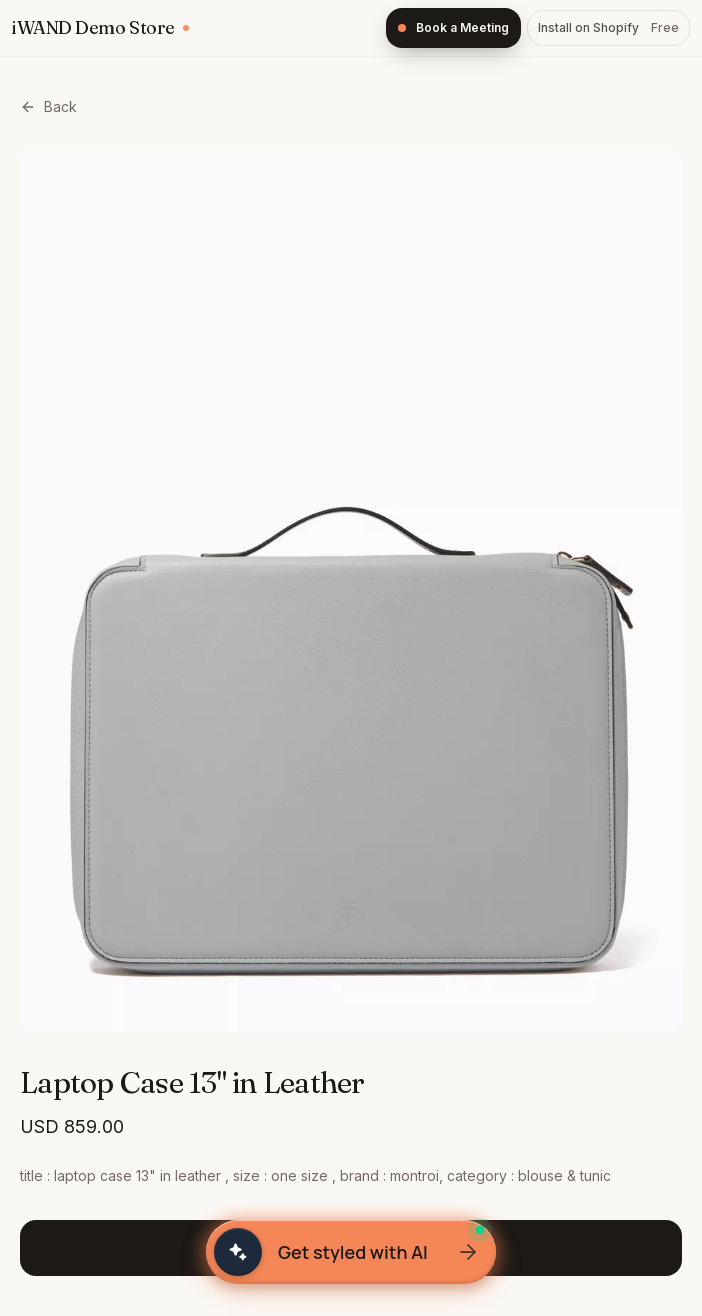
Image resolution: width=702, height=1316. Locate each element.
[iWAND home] (100, 28)
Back (48, 106)
